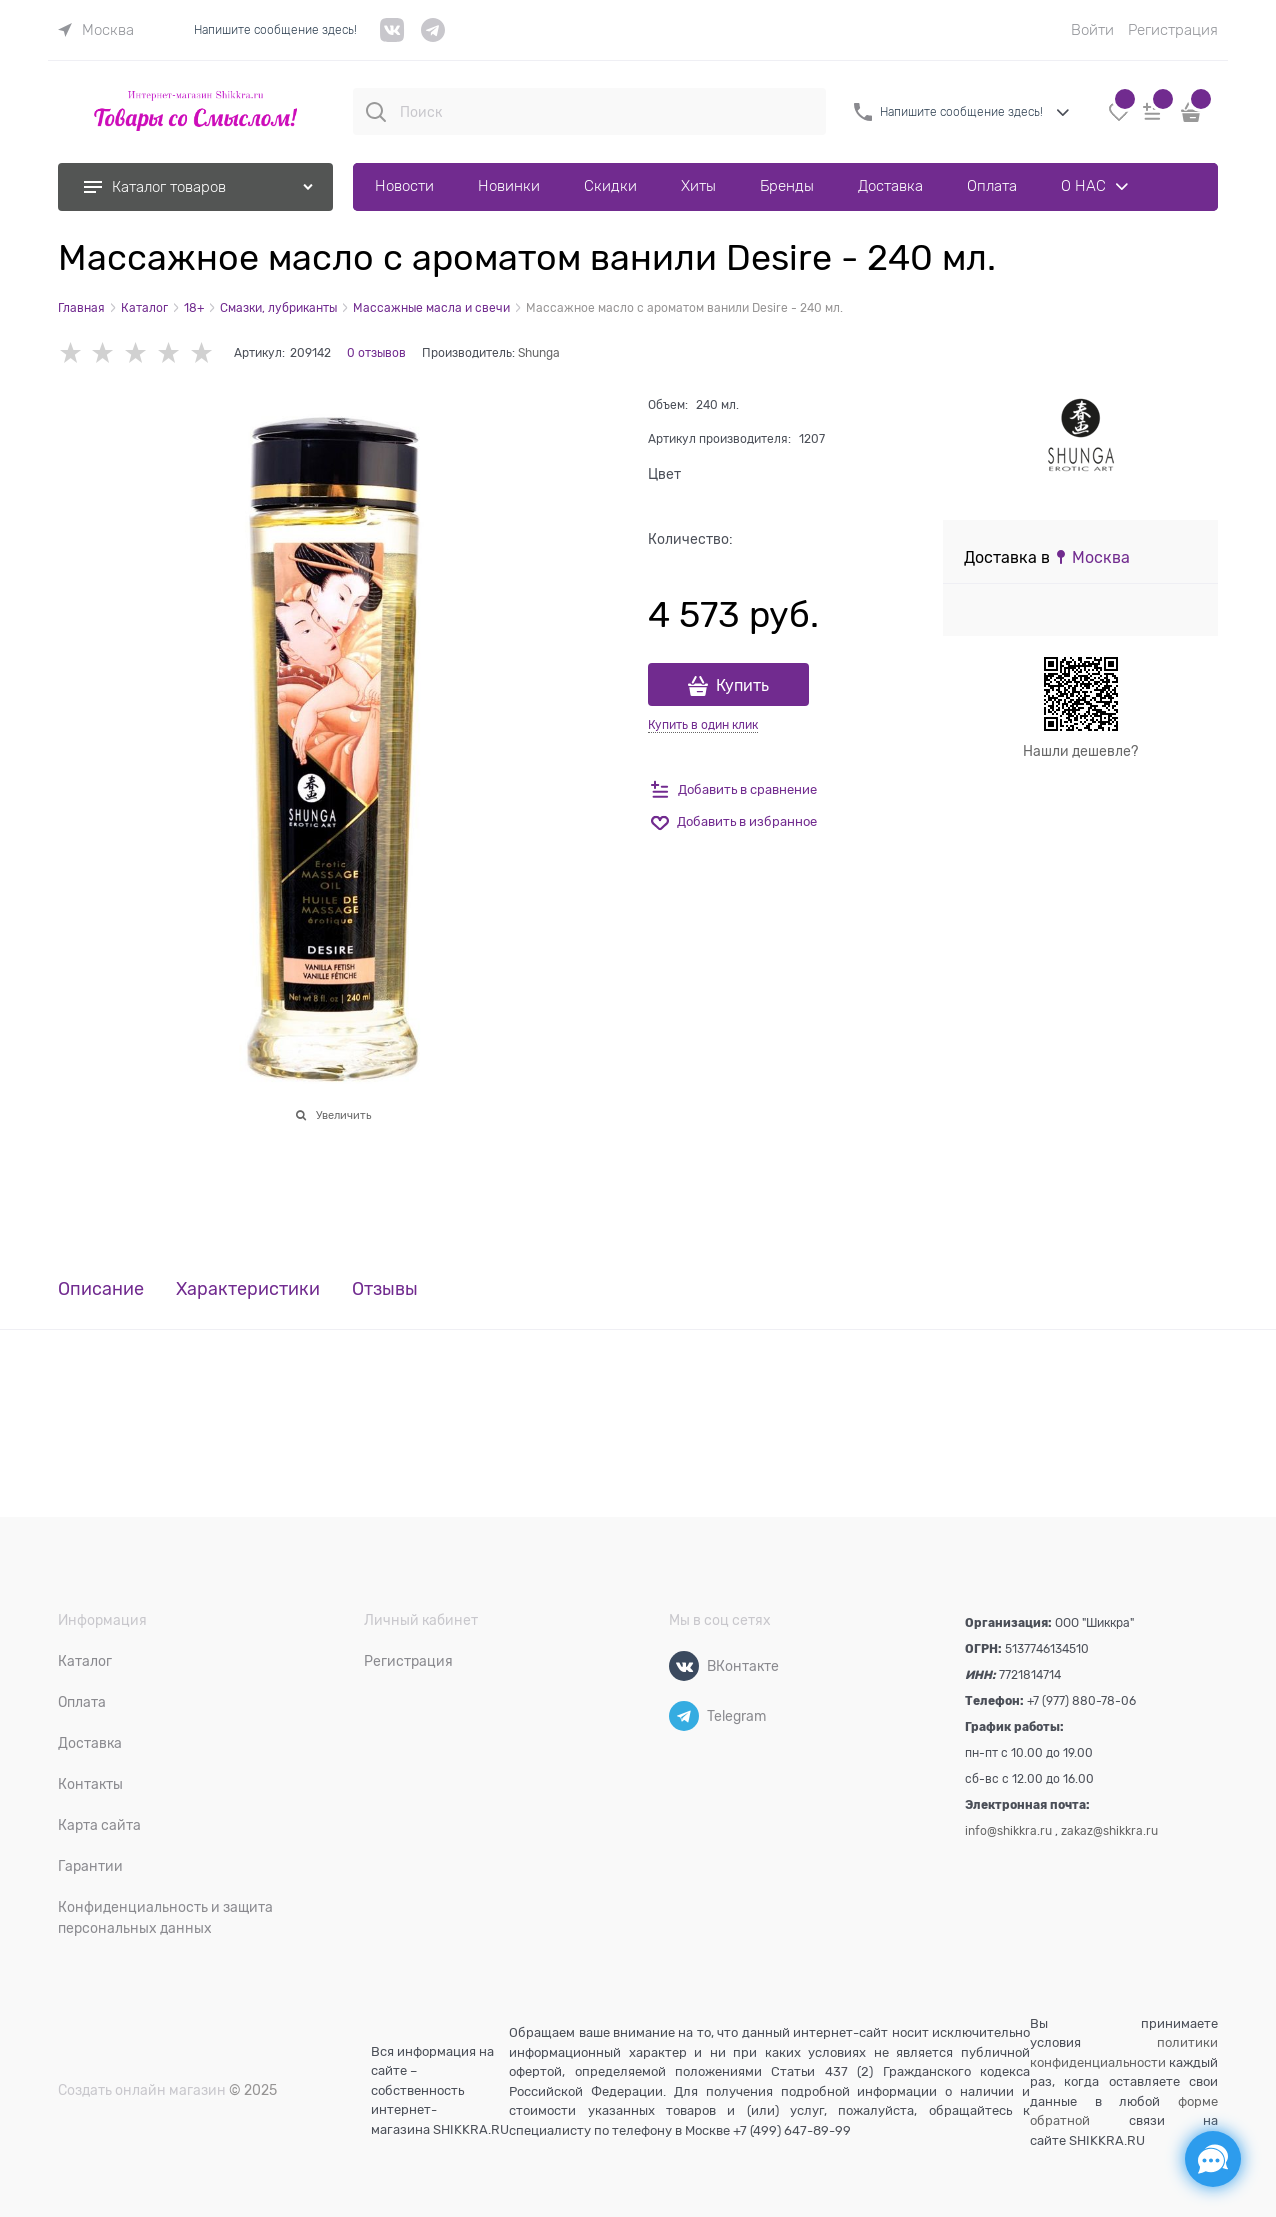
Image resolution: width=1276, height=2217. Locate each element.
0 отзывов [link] (376, 353)
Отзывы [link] (385, 1289)
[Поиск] (376, 112)
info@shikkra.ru (1008, 1831)
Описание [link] (101, 1289)
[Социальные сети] (1213, 2159)
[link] (96, 30)
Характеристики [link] (248, 1289)
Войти (1092, 30)
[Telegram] (684, 1716)
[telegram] (433, 37)
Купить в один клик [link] (703, 725)
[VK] (392, 37)
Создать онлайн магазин (142, 2090)
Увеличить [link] (343, 1115)
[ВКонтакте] (684, 1666)
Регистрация (1173, 30)
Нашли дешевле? (1080, 751)
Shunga (539, 353)
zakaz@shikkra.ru (1109, 1831)
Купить (742, 686)
